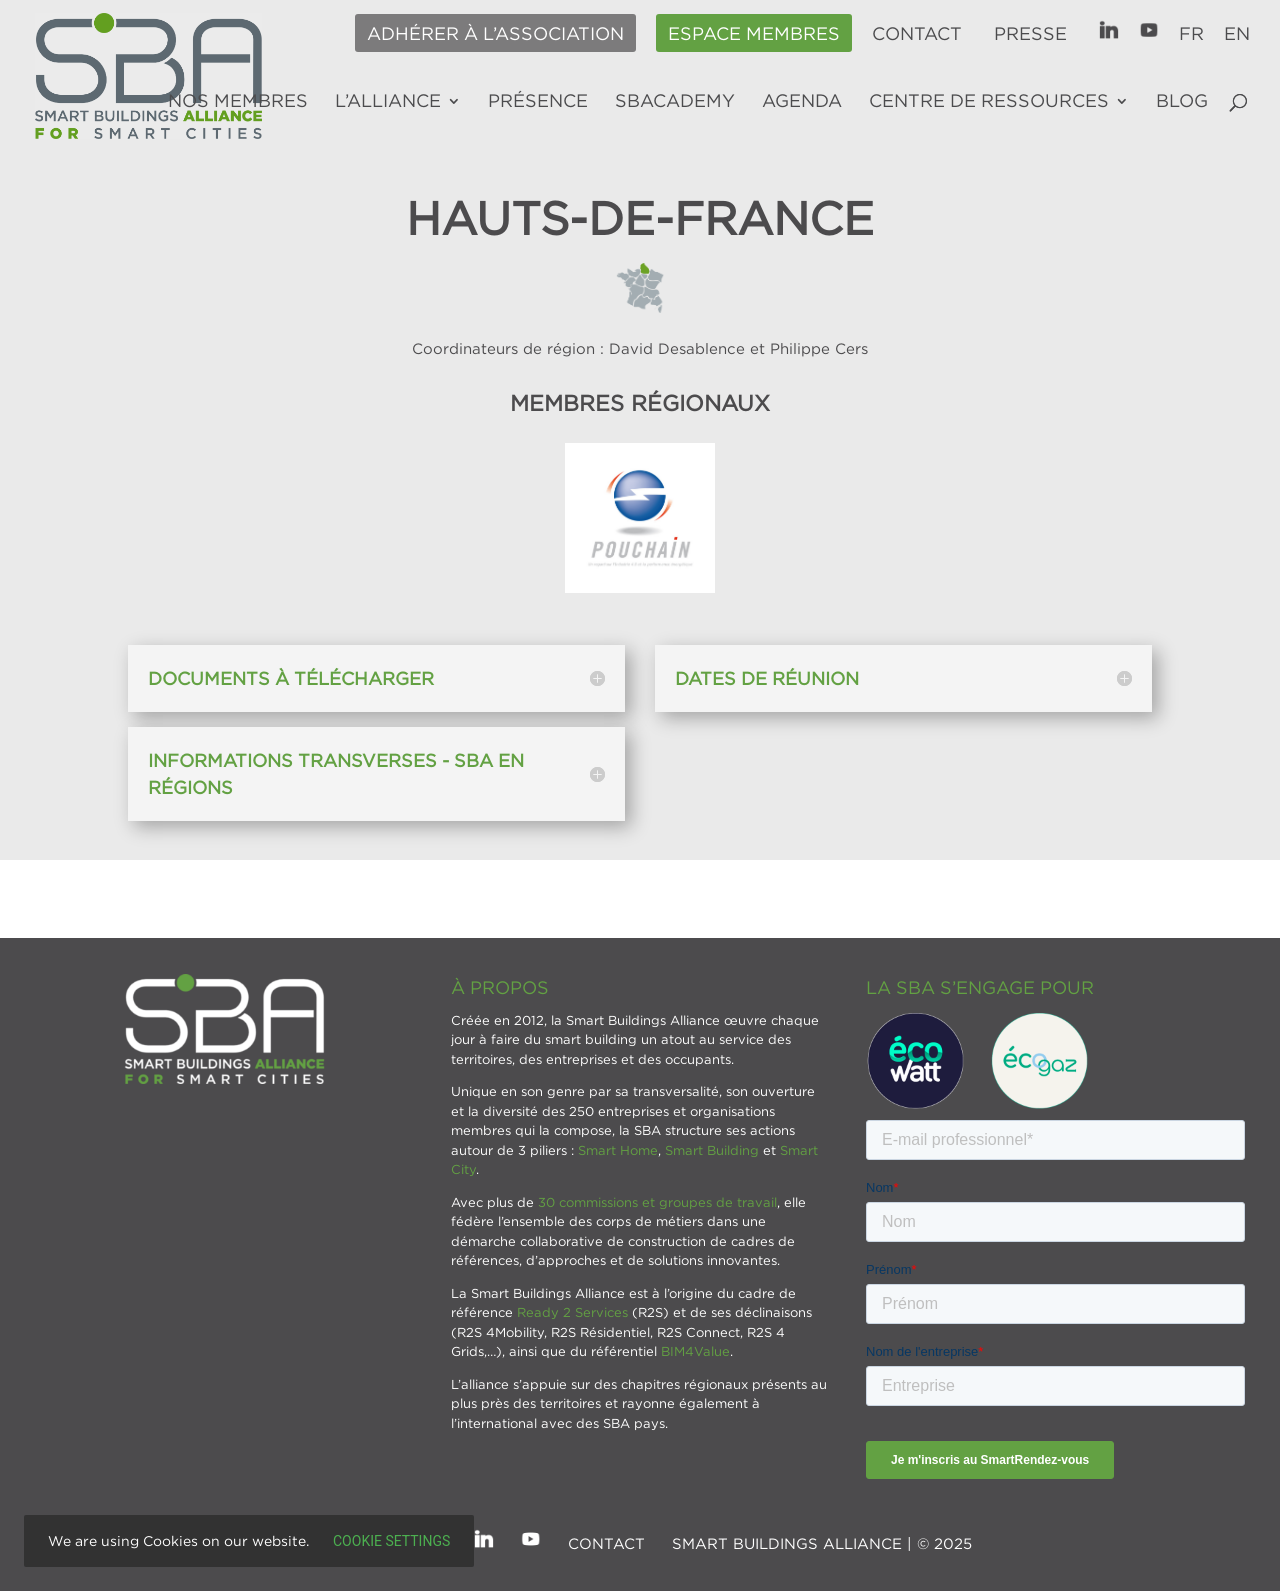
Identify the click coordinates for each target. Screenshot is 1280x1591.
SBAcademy (675, 102)
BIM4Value (695, 1351)
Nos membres (238, 102)
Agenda (802, 102)
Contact (917, 34)
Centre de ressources (989, 102)
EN (1237, 34)
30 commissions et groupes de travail (657, 1202)
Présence (538, 102)
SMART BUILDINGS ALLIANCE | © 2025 (822, 1543)
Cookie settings (391, 1541)
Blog (1182, 102)
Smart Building (712, 1150)
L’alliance (388, 102)
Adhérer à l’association (495, 34)
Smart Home (618, 1150)
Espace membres (754, 34)
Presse (1030, 34)
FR (1191, 34)
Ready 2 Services (572, 1312)
